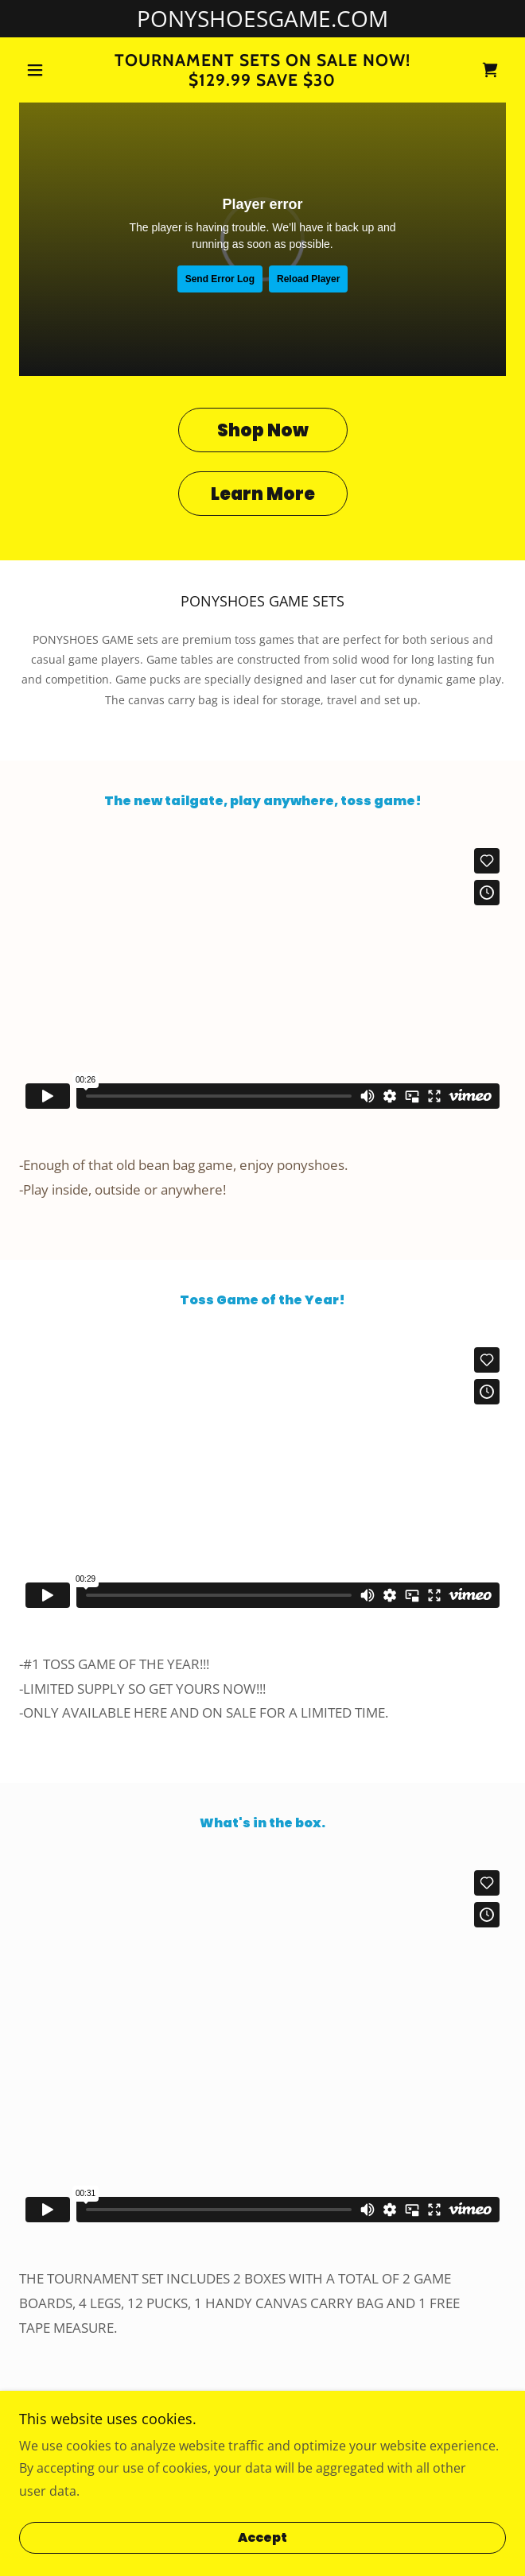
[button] (55, 70)
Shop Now (263, 430)
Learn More (263, 494)
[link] (262, 70)
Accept (262, 2538)
